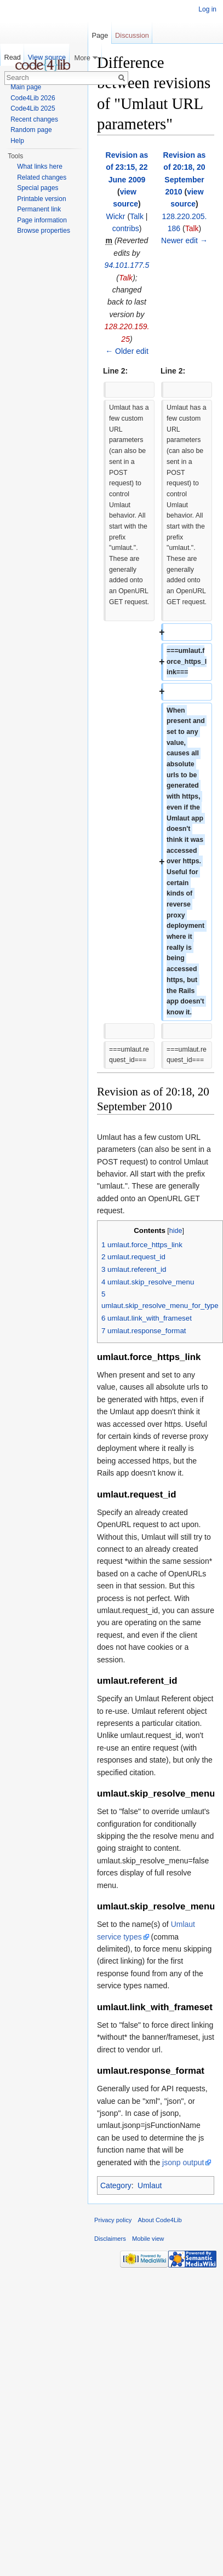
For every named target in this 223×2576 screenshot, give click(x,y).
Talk (137, 216)
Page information (42, 220)
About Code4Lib (160, 2220)
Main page (25, 87)
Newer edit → (184, 240)
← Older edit (126, 351)
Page (100, 35)
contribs (125, 228)
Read (12, 57)
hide (175, 1231)
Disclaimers (110, 2238)
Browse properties (43, 230)
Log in (207, 9)
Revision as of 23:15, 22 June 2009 (127, 167)
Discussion (132, 35)
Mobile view (148, 2238)
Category (115, 2185)
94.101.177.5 (127, 265)
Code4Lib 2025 (32, 108)
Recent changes (34, 119)
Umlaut (150, 2185)
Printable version (41, 199)
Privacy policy (112, 2220)
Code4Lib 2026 (32, 98)
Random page (31, 130)
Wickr (115, 216)
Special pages (37, 188)
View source (47, 57)
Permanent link (39, 209)
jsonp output (183, 2162)
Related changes (41, 177)
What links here (39, 166)
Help (17, 141)
